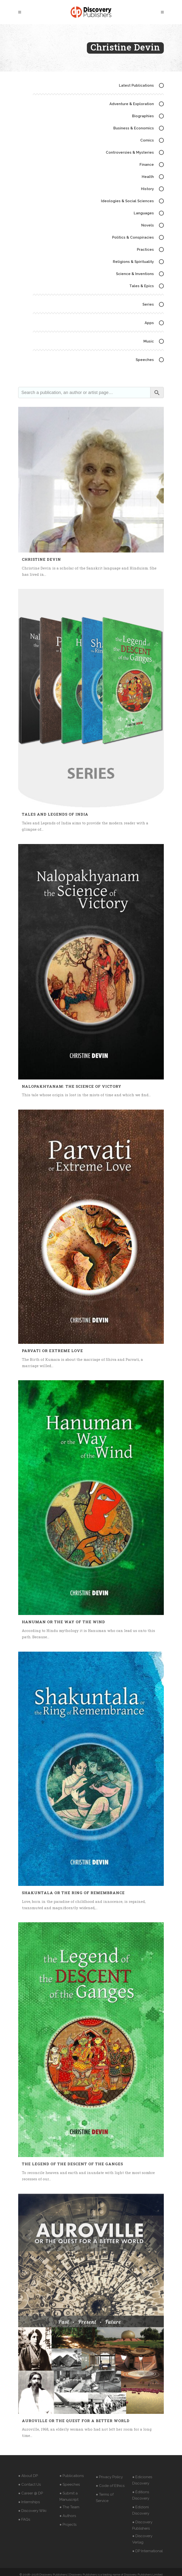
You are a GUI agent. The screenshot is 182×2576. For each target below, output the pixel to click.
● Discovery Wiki (32, 2511)
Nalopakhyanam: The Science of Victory (71, 1086)
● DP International (147, 2551)
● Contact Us (29, 2484)
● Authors (67, 2516)
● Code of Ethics (110, 2486)
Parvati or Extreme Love (52, 1350)
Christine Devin (41, 559)
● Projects (67, 2524)
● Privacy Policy (109, 2477)
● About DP (28, 2476)
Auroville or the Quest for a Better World (76, 2420)
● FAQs (24, 2519)
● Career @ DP (30, 2493)
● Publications (71, 2476)
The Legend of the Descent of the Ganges (72, 2163)
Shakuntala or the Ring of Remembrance (73, 1892)
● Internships (29, 2502)
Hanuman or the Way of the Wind (63, 1621)
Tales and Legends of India (55, 814)
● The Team (69, 2507)
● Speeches (69, 2484)
